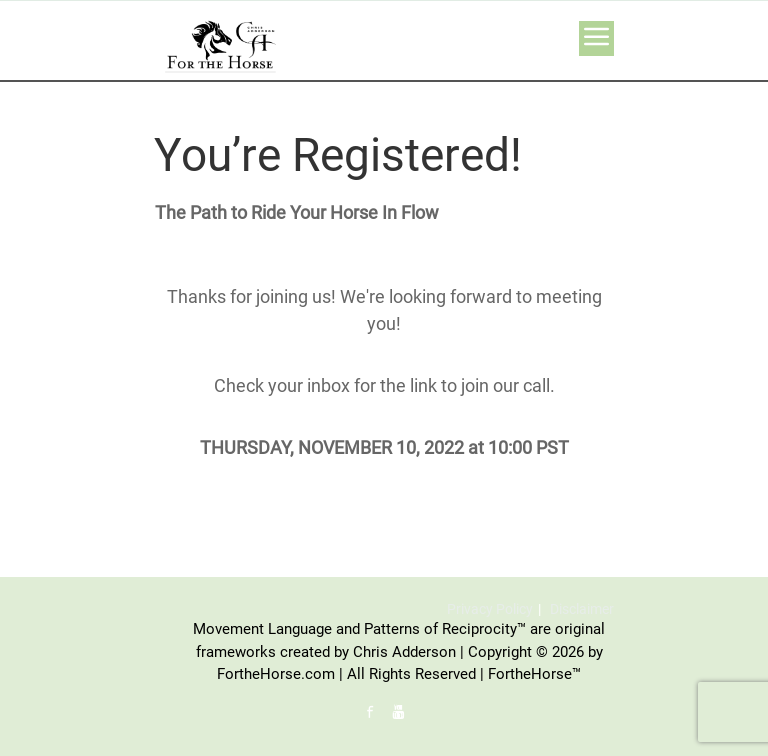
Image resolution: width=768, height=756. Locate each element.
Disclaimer (582, 609)
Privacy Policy (490, 609)
